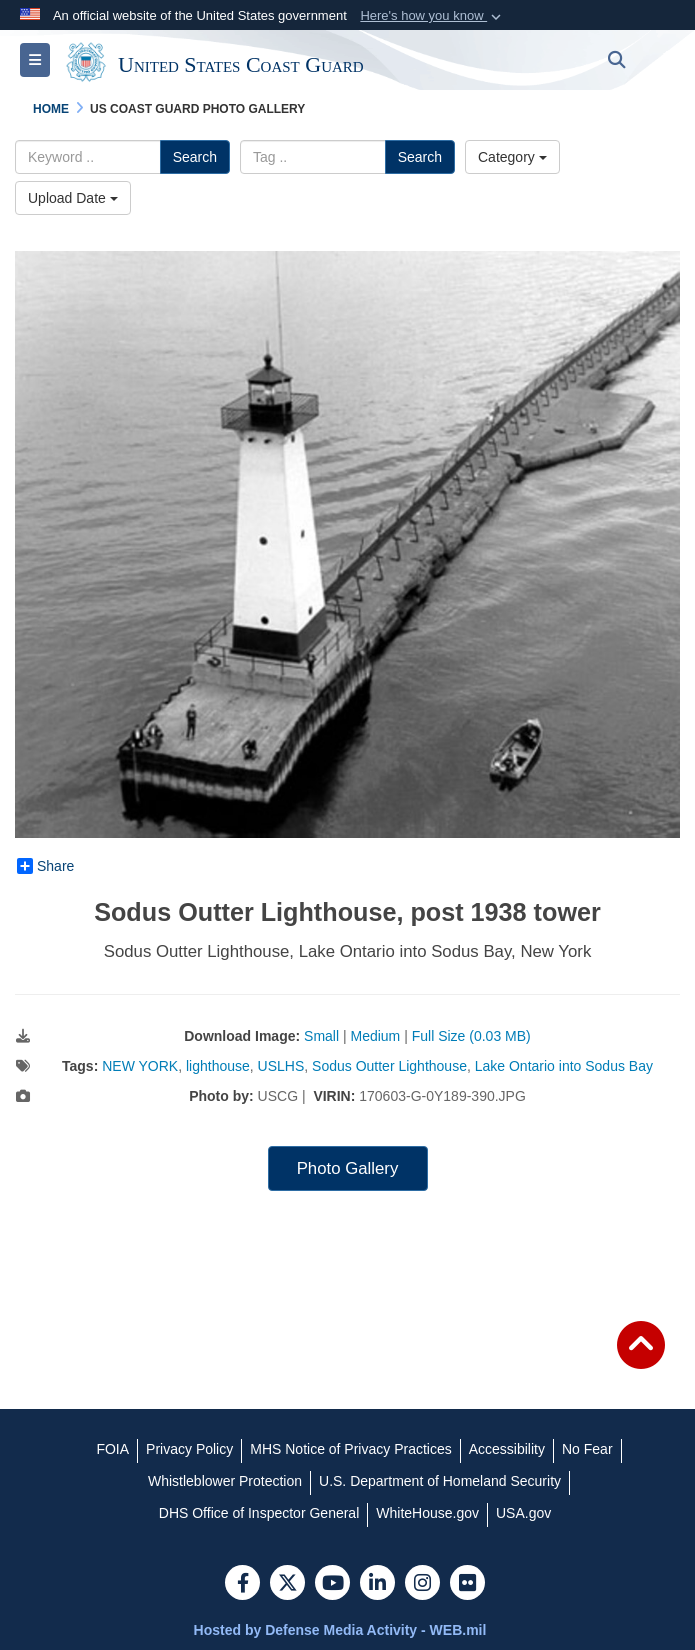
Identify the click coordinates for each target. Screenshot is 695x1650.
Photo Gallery (348, 1168)
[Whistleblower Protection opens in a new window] (225, 1481)
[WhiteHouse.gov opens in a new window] (427, 1513)
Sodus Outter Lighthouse (389, 1066)
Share (45, 866)
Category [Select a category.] (512, 157)
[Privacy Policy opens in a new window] (189, 1449)
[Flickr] (467, 1585)
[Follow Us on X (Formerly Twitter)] (287, 1585)
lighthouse (218, 1066)
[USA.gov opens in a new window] (523, 1513)
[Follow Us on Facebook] (242, 1585)
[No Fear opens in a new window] (587, 1449)
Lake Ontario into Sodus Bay (564, 1066)
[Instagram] (422, 1585)
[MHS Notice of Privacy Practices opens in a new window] (351, 1449)
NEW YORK (140, 1066)
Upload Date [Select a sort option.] (73, 198)
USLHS (281, 1066)
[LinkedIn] (377, 1585)
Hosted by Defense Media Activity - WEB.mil (340, 1630)
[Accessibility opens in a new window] (507, 1449)
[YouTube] (332, 1585)
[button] (432, 16)
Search (195, 157)
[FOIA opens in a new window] (112, 1449)
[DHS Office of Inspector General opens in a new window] (259, 1513)
